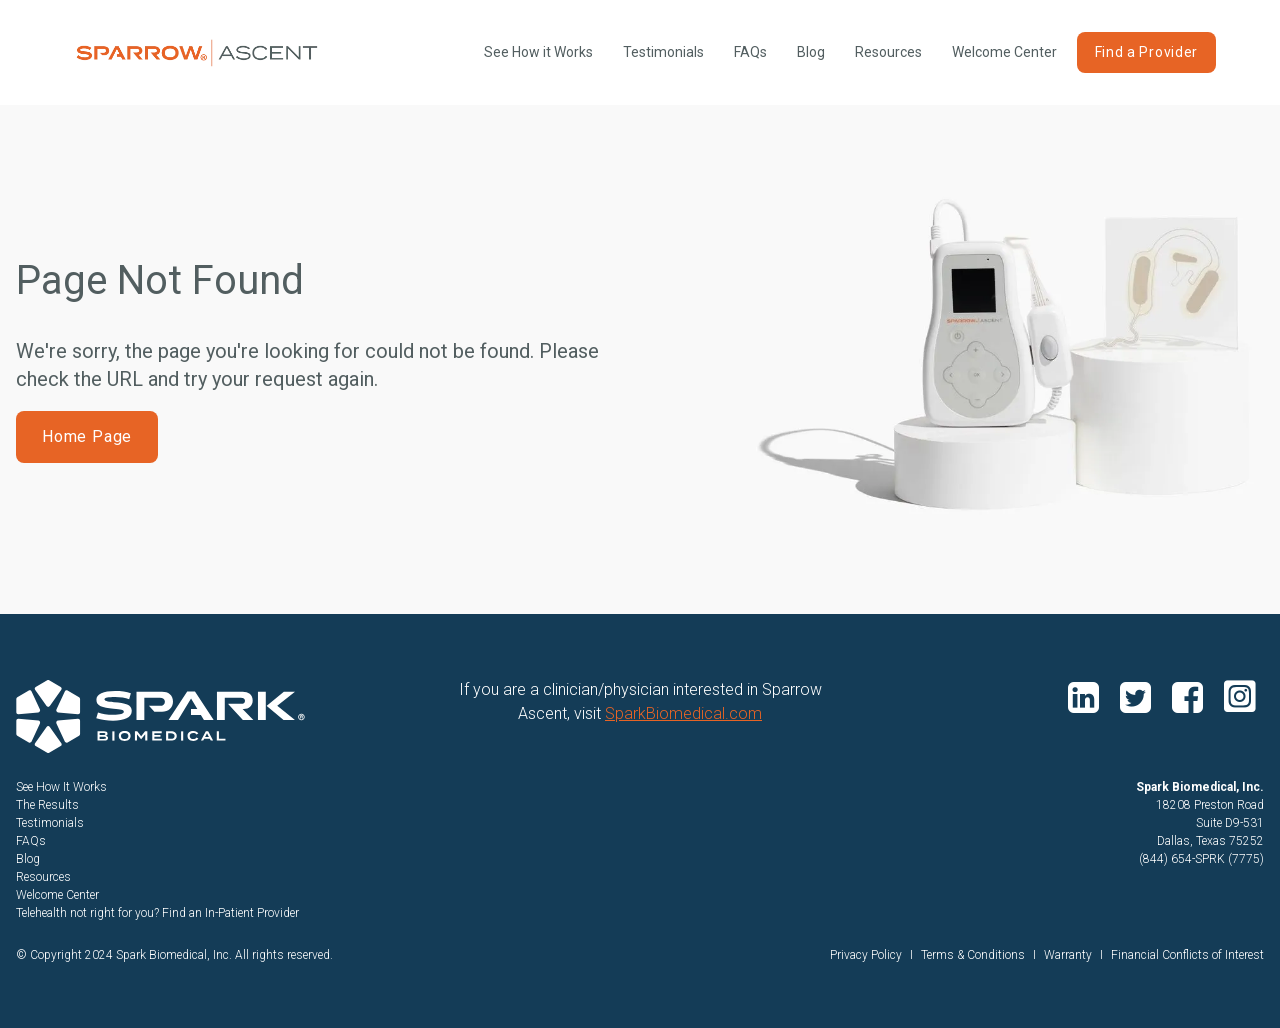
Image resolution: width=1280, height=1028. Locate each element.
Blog (811, 52)
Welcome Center (1004, 52)
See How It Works (61, 787)
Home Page (87, 436)
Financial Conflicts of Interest (1187, 955)
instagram (1240, 696)
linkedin (1086, 696)
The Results (47, 805)
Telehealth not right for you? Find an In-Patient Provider (157, 913)
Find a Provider (1147, 52)
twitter (1138, 696)
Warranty (1068, 955)
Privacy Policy (866, 955)
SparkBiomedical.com (683, 713)
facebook (1190, 696)
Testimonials (663, 52)
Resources (888, 52)
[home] (197, 53)
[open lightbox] (538, 52)
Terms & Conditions (973, 955)
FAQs (750, 52)
